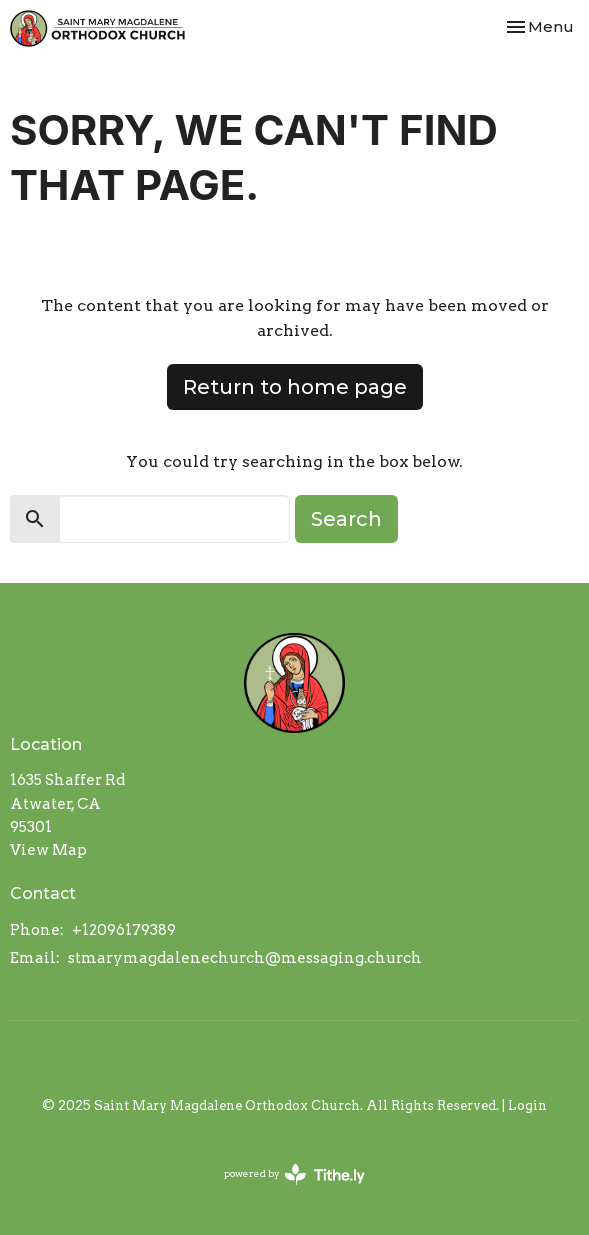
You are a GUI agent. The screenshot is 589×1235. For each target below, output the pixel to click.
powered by (294, 1174)
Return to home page (295, 387)
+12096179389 (124, 930)
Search (346, 519)
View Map (48, 850)
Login (527, 1105)
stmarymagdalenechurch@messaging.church (245, 958)
